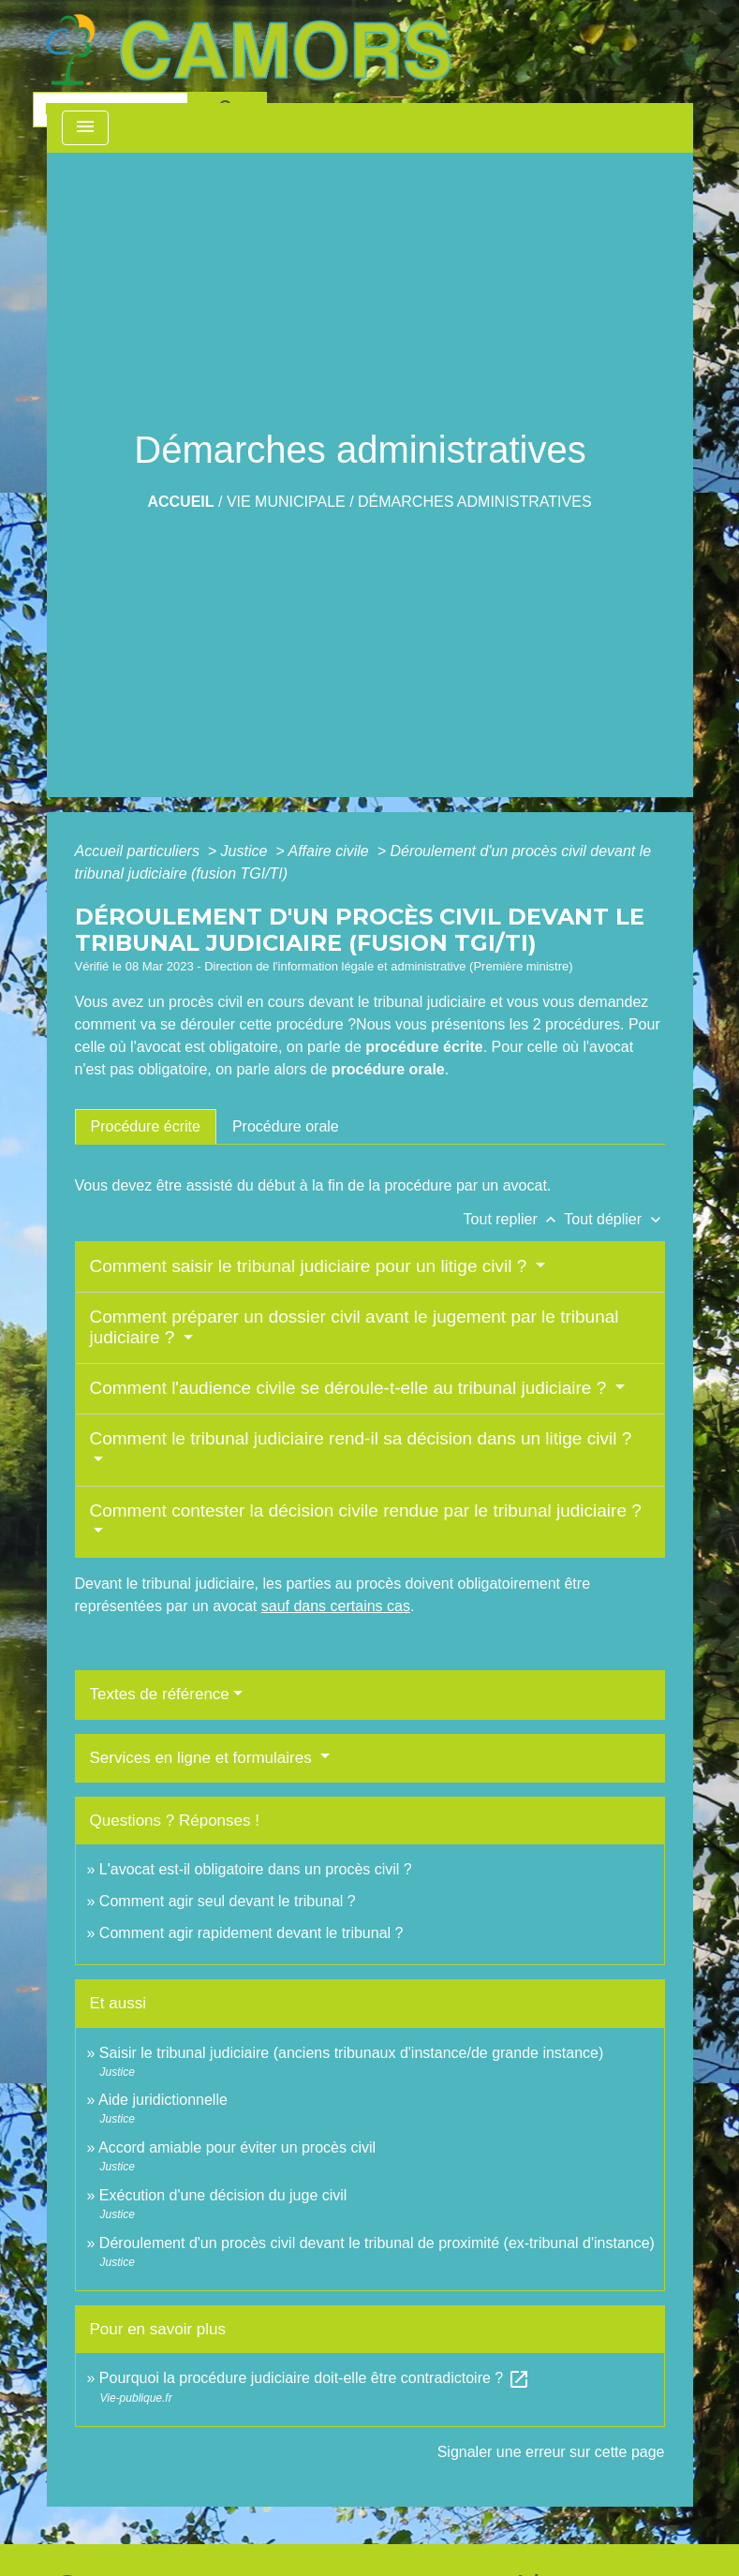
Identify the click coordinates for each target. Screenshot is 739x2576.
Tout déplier (614, 1219)
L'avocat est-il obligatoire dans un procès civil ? (255, 1869)
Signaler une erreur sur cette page (551, 2452)
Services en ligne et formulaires (203, 1758)
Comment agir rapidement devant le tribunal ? (251, 1933)
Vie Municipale (286, 502)
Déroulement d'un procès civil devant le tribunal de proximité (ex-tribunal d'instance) (377, 2243)
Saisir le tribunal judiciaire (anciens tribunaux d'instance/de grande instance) (351, 2053)
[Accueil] (248, 49)
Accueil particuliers (139, 851)
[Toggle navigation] (85, 128)
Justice (246, 851)
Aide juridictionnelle (163, 2100)
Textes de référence (159, 1694)
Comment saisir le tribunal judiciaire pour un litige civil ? (311, 1266)
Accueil (180, 502)
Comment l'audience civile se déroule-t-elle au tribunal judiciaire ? (351, 1388)
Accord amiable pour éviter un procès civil (237, 2147)
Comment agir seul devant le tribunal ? (227, 1901)
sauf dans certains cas (335, 1606)
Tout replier (514, 1219)
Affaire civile (330, 851)
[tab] (145, 1127)
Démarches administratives (475, 502)
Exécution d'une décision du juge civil (225, 2195)
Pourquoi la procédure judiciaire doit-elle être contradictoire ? (314, 2378)
